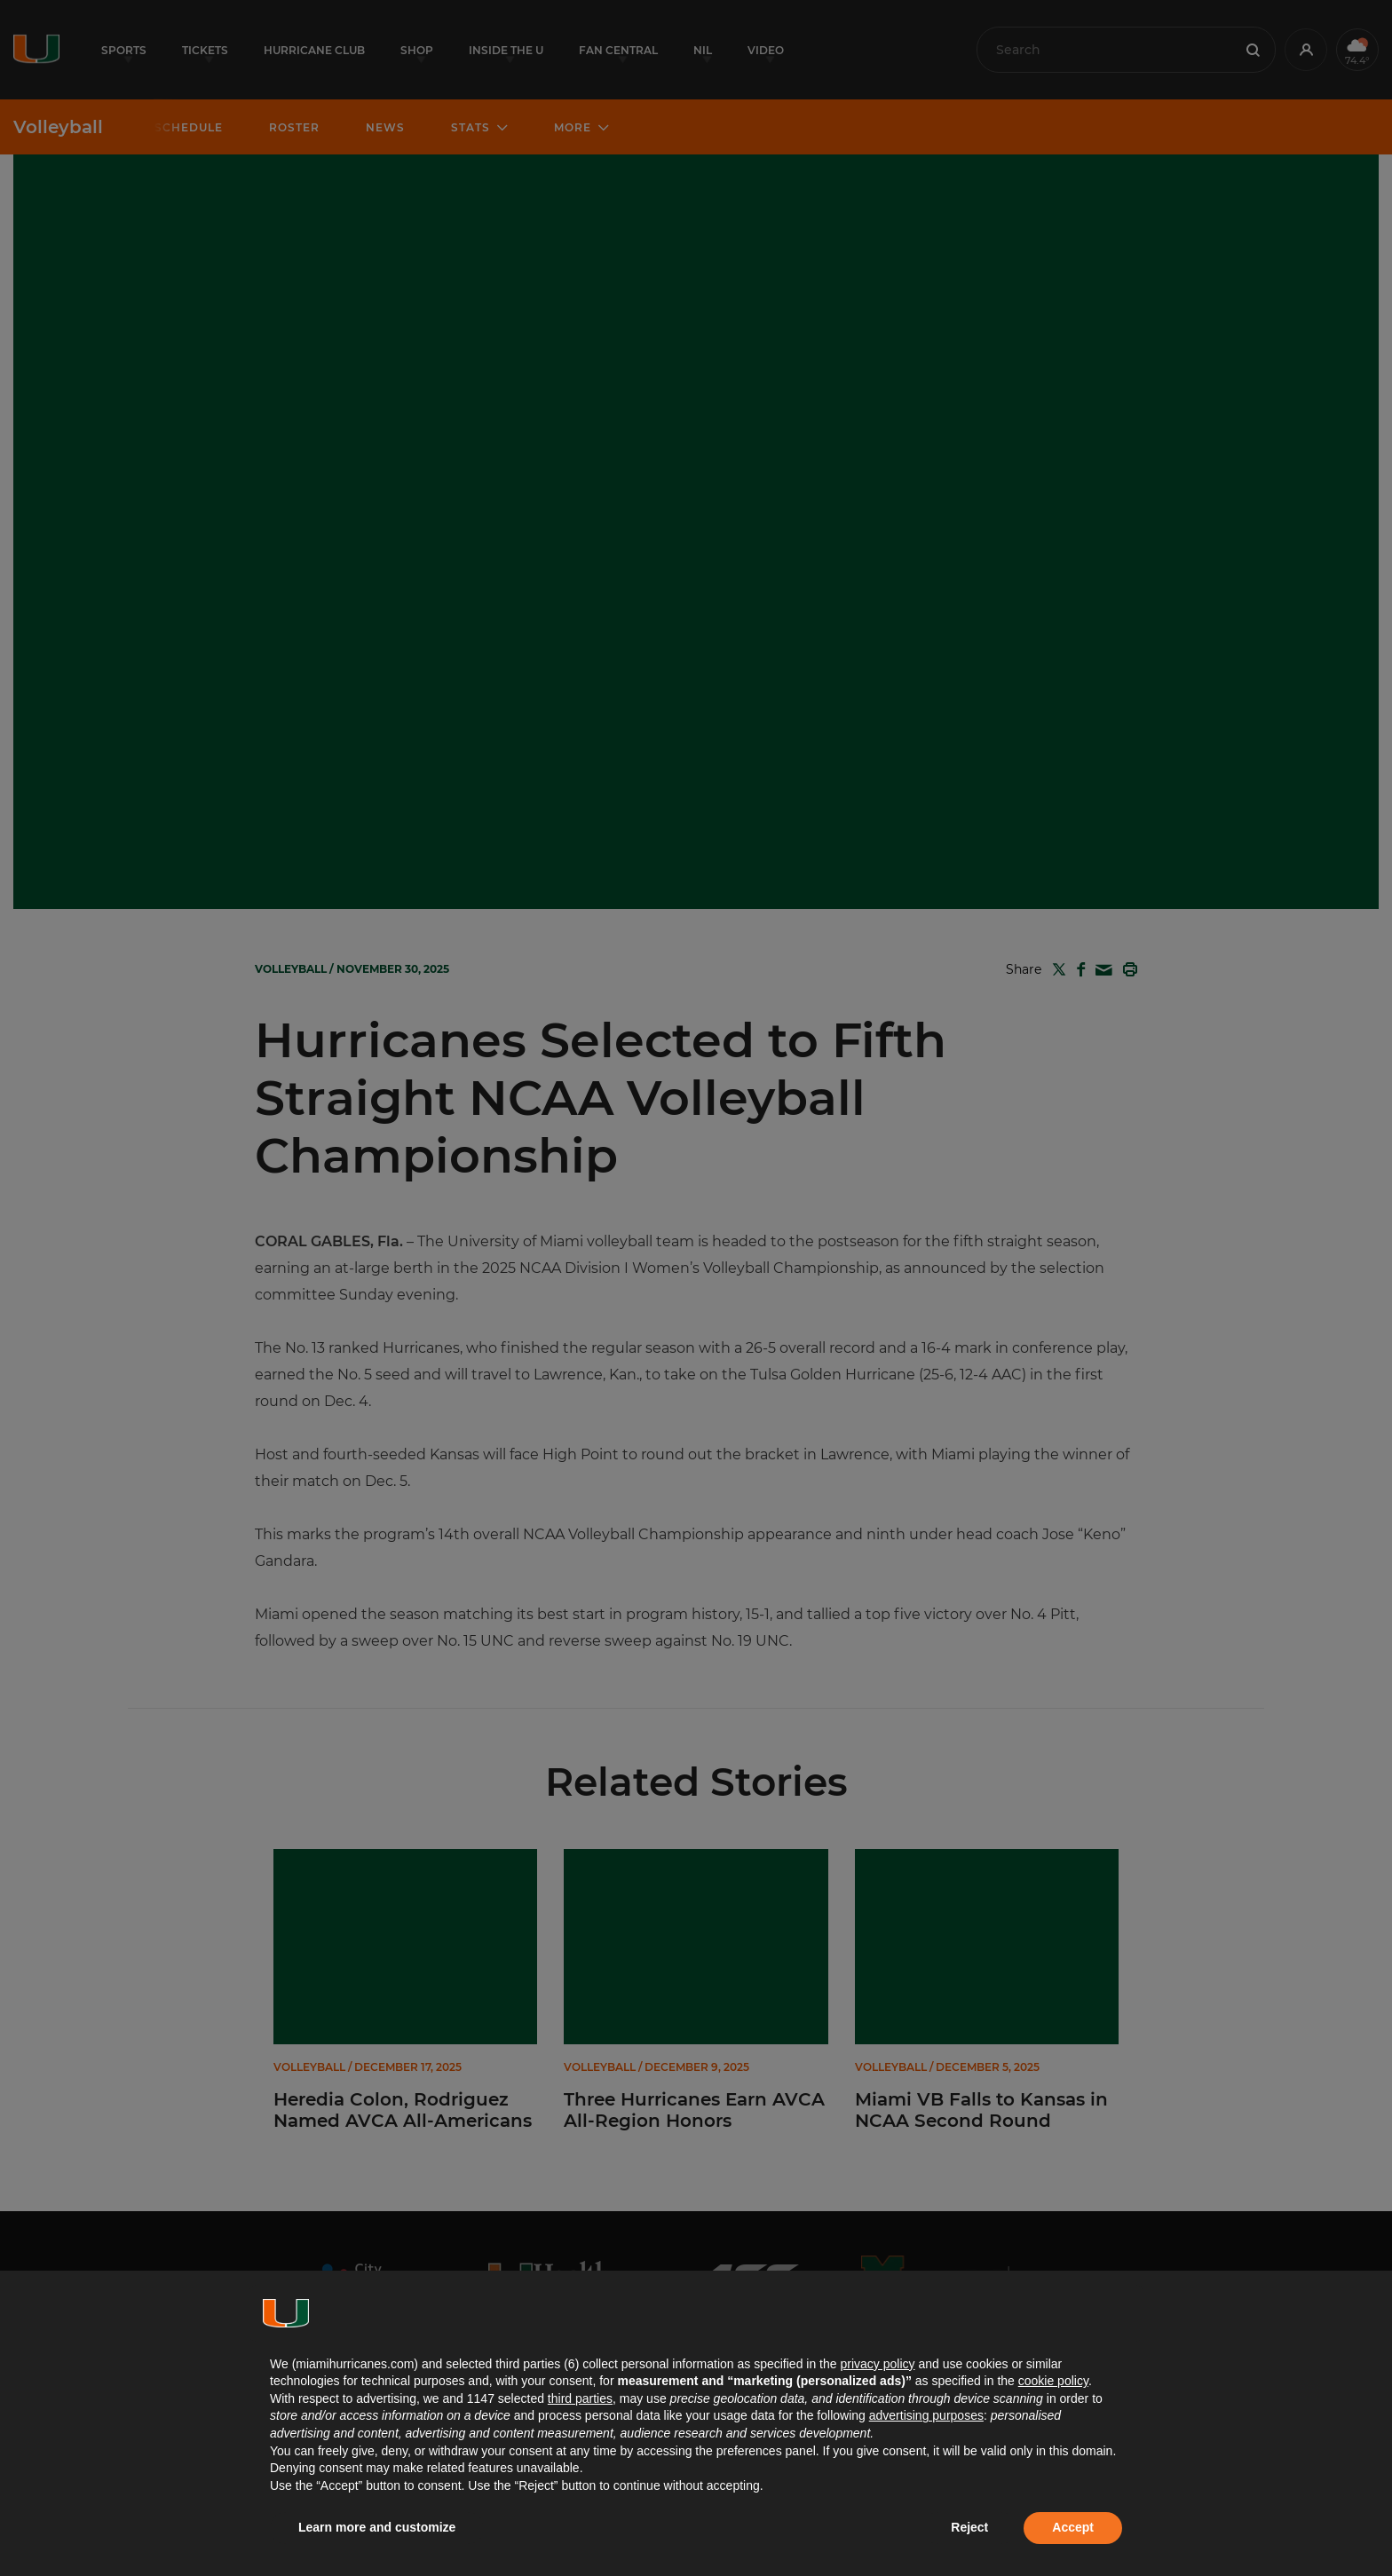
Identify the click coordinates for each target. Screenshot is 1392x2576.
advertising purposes (926, 2415)
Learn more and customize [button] (376, 2527)
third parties (580, 2398)
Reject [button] (969, 2527)
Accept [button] (1073, 2527)
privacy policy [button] (877, 2364)
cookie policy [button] (1053, 2381)
